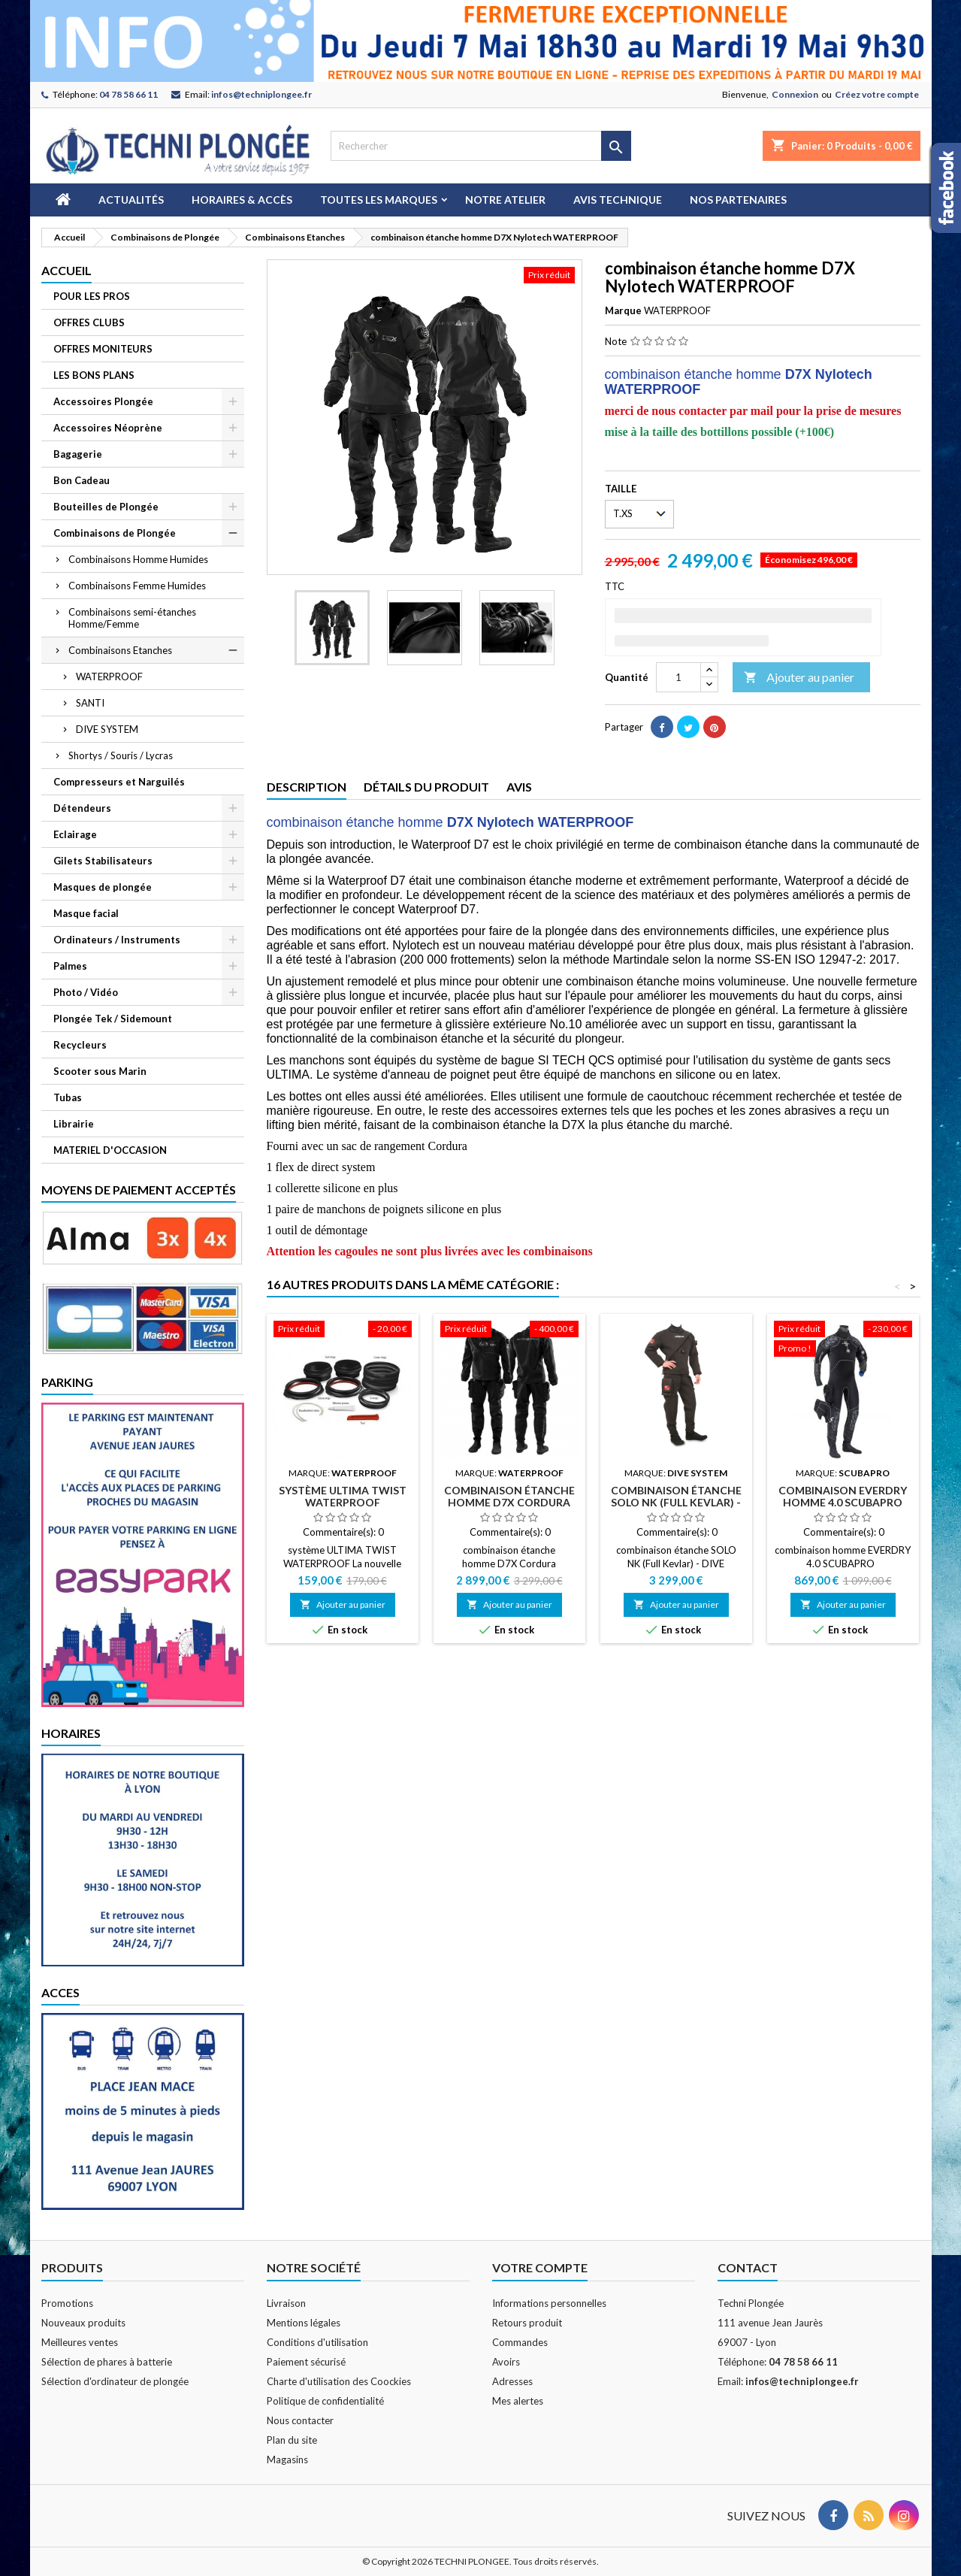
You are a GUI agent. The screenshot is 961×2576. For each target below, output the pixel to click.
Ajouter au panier (799, 678)
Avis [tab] (519, 786)
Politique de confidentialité (325, 2401)
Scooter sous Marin (100, 1071)
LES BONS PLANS (93, 375)
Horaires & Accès (242, 199)
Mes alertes (517, 2401)
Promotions (67, 2303)
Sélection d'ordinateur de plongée (115, 2381)
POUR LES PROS (91, 296)
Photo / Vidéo (85, 992)
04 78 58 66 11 (128, 94)
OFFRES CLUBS (89, 322)
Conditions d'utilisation (317, 2342)
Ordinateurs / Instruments (116, 940)
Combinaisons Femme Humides (137, 586)
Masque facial (86, 913)
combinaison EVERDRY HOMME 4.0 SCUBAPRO (842, 1496)
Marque (623, 310)
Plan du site (292, 2440)
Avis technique (617, 199)
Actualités (131, 199)
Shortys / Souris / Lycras (120, 755)
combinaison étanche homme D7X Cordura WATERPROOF (509, 1502)
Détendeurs (82, 808)
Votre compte (540, 2267)
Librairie (73, 1124)
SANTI (90, 703)
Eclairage (75, 834)
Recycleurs (80, 1045)
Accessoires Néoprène (107, 428)
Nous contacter (300, 2420)
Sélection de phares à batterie (106, 2362)
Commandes (520, 2342)
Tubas (67, 1097)
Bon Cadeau (81, 480)
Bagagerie (77, 454)
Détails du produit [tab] (426, 786)
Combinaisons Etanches (120, 650)
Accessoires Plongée (103, 401)
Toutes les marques (378, 199)
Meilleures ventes (79, 2342)
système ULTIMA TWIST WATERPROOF (342, 1496)
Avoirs (506, 2362)
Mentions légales (303, 2323)
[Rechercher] (481, 146)
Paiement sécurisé (306, 2362)
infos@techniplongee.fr (261, 94)
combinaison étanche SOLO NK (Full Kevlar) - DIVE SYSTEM (676, 1502)
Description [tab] (306, 786)
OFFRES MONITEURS (103, 349)
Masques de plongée (102, 887)
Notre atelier (505, 199)
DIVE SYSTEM (107, 729)
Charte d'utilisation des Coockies (339, 2381)
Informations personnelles (549, 2303)
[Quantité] (678, 677)
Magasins (287, 2459)
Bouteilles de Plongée (106, 507)
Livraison (286, 2303)
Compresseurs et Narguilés (119, 782)
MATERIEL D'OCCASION (110, 1150)
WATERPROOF (109, 676)
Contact (748, 2267)
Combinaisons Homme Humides (138, 559)
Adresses (512, 2381)
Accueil (66, 270)
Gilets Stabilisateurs (103, 861)
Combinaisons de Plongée (114, 533)
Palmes (70, 966)
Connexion (795, 94)
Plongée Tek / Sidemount (112, 1019)
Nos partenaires (738, 199)
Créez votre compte (877, 94)
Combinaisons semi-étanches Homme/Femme (132, 618)
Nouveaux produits (83, 2323)
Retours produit (527, 2323)
